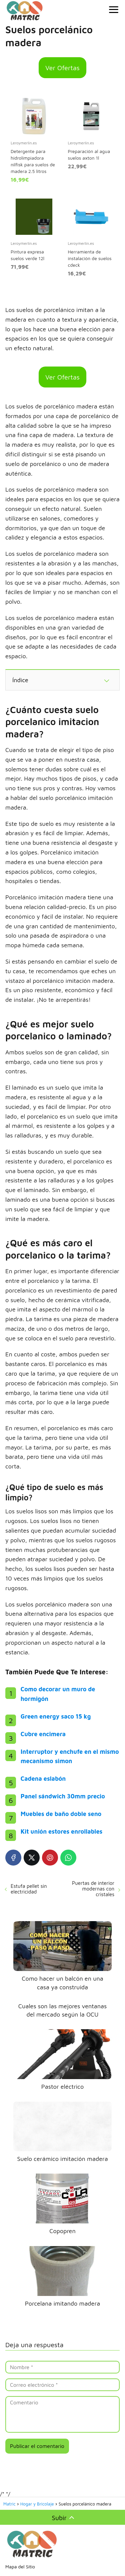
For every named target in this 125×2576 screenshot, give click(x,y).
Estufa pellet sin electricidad (29, 1888)
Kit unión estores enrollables (61, 1831)
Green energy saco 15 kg (56, 1716)
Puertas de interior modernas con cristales (93, 1888)
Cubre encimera (43, 1734)
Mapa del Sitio (20, 2566)
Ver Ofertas (62, 68)
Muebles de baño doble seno (61, 1813)
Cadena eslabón (43, 1778)
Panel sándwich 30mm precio (63, 1796)
